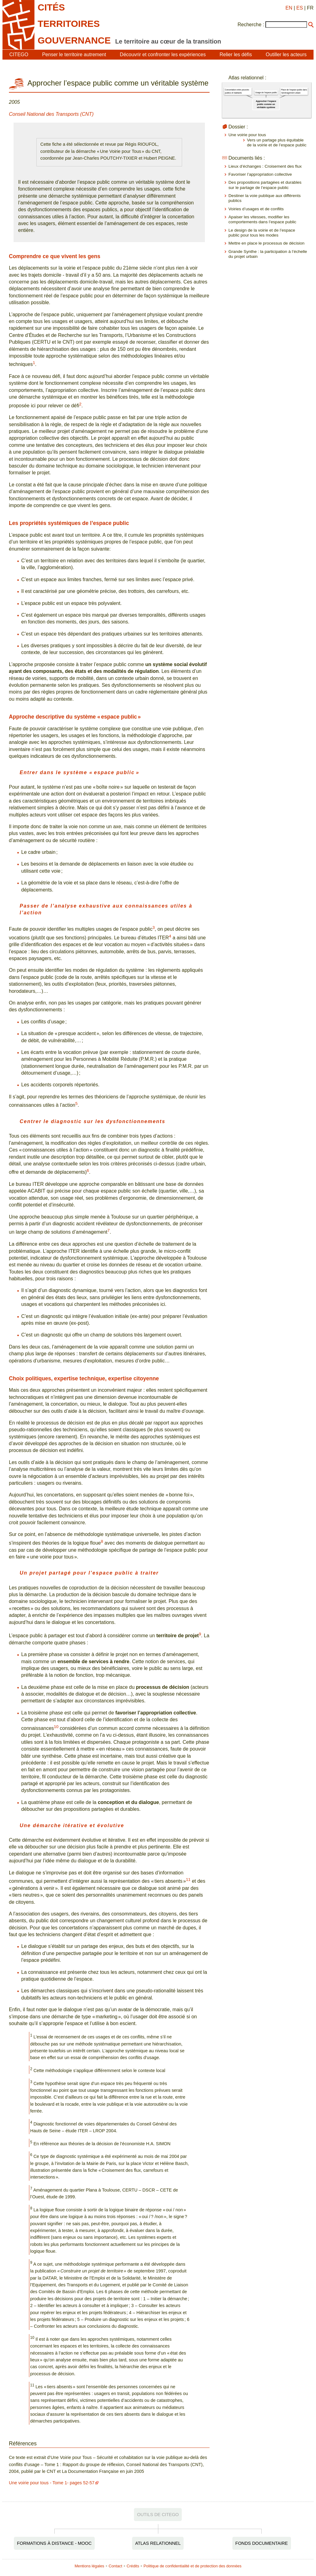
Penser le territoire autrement (74, 54)
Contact (115, 2566)
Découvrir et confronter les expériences (163, 54)
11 (188, 1879)
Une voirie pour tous (247, 134)
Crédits (133, 2566)
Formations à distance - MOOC (54, 2543)
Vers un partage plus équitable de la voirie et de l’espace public (276, 142)
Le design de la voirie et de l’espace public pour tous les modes (261, 232)
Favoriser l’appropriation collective (260, 174)
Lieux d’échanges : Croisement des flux (264, 166)
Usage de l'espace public (266, 93)
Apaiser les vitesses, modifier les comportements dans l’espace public (262, 219)
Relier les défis (235, 54)
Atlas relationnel (158, 2543)
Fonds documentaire (261, 2543)
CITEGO (18, 54)
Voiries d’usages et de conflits (256, 209)
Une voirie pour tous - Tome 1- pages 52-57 (51, 2482)
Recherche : (251, 24)
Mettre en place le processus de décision (266, 243)
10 (56, 1726)
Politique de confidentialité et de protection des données (192, 2566)
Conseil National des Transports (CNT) (51, 114)
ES (299, 7)
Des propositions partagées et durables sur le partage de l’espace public (264, 185)
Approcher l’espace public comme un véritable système (266, 104)
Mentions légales (89, 2566)
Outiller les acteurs (286, 54)
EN (288, 7)
